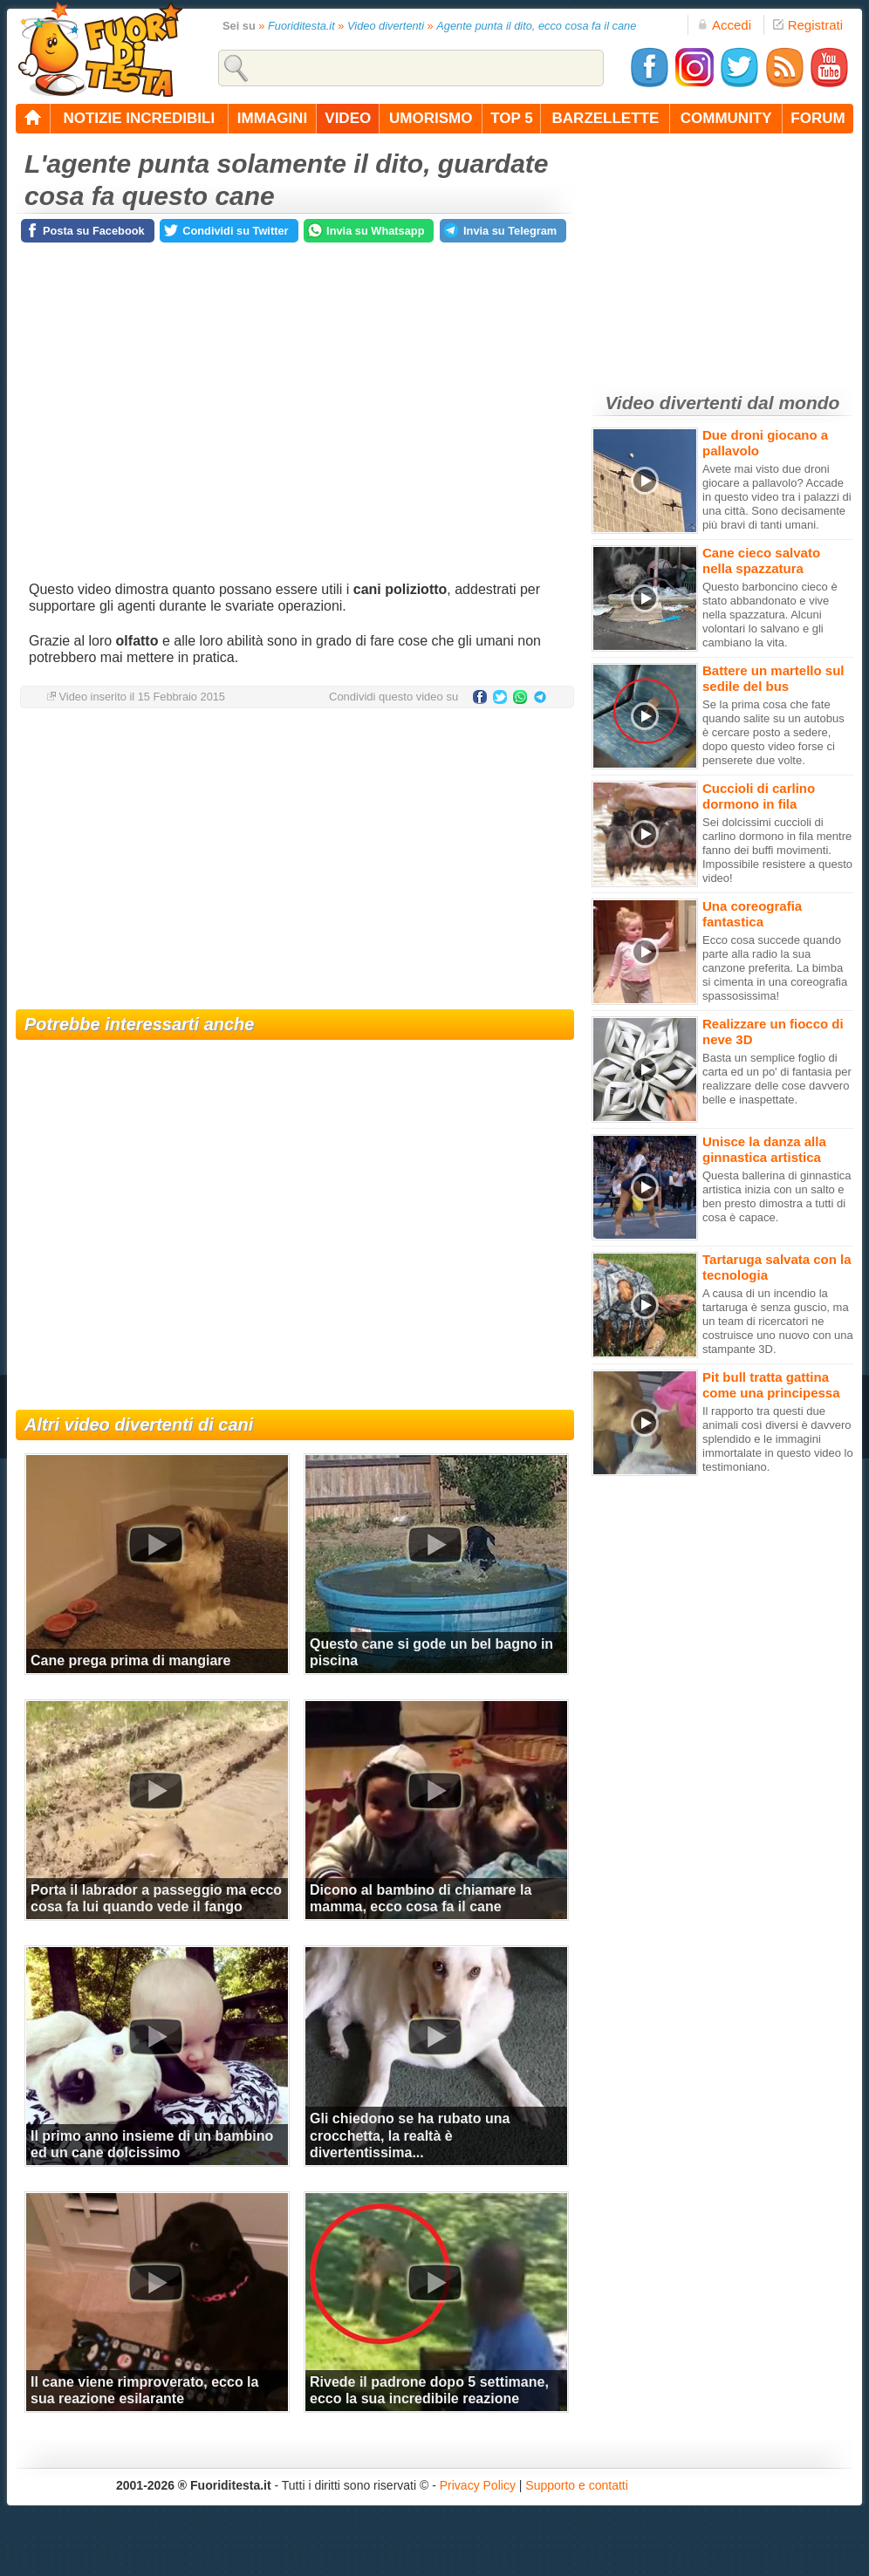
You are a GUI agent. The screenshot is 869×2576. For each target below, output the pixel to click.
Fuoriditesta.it (301, 25)
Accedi (724, 24)
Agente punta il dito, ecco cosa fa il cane (536, 25)
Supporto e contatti (576, 2485)
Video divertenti (385, 25)
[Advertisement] (295, 861)
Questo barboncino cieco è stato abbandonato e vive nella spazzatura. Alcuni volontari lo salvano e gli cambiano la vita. (770, 614)
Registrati (808, 24)
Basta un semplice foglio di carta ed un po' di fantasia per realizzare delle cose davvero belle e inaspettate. (777, 1078)
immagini (272, 118)
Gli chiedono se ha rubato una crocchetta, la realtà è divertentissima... (410, 2135)
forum (817, 118)
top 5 (511, 118)
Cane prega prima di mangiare (130, 1660)
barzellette (606, 118)
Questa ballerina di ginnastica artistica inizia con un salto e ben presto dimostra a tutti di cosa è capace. (777, 1196)
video (348, 118)
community (726, 118)
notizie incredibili (139, 118)
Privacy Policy (478, 2485)
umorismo (430, 118)
